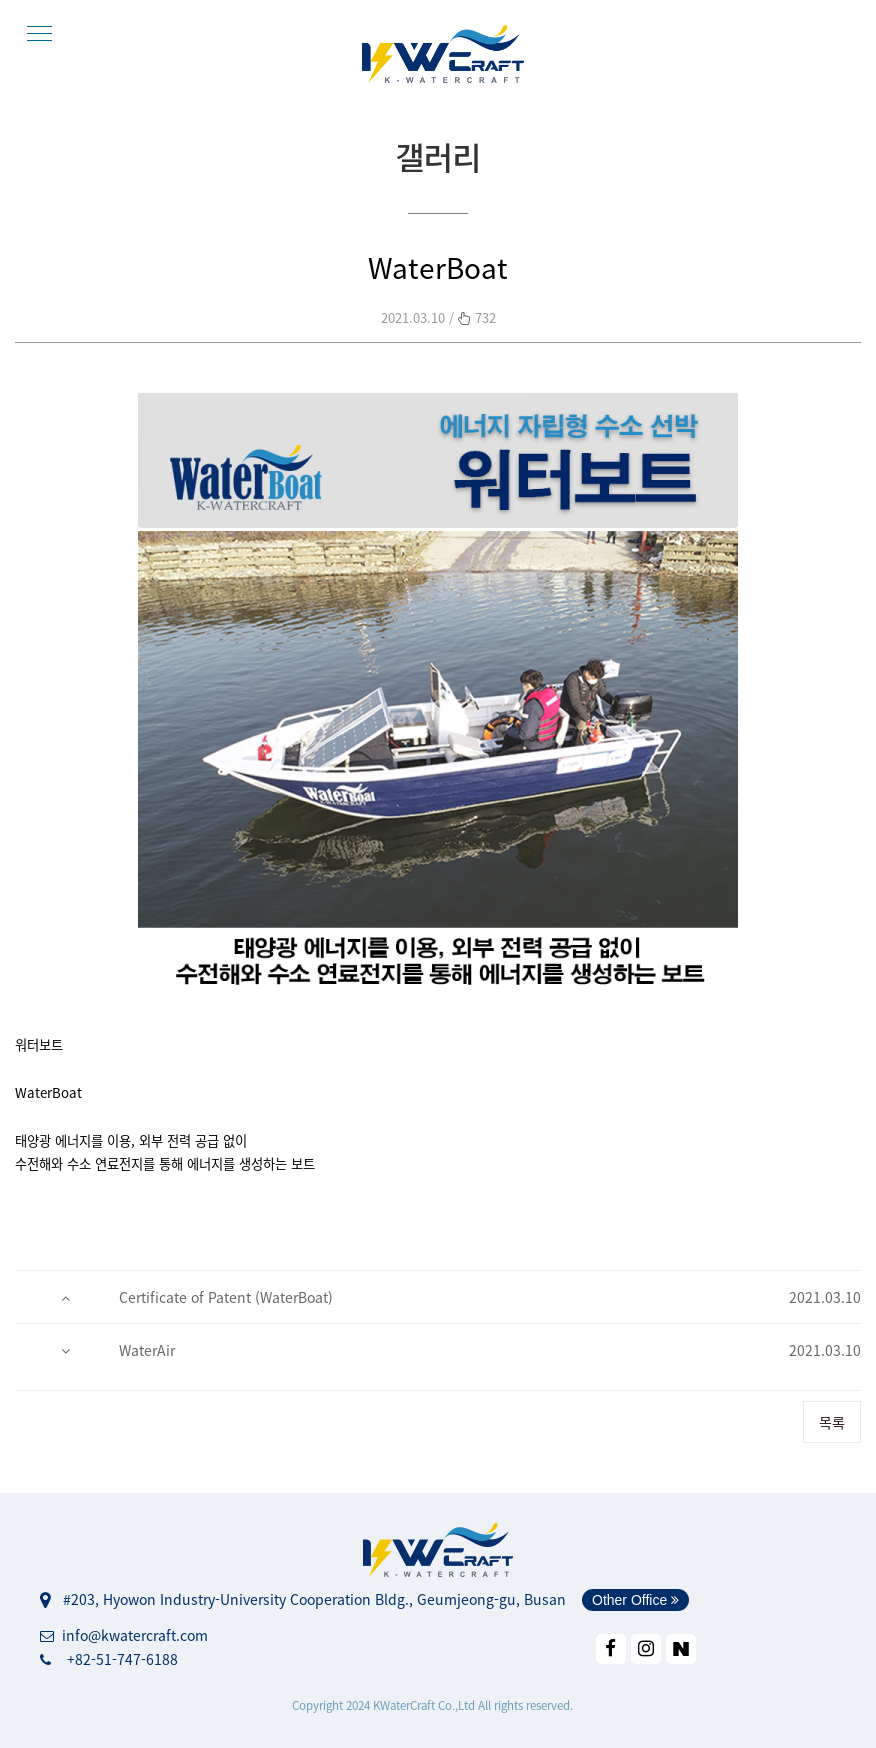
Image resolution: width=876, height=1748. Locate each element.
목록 (832, 1422)
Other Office (635, 1600)
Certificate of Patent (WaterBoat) (226, 1297)
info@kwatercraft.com (124, 1635)
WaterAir (147, 1350)
